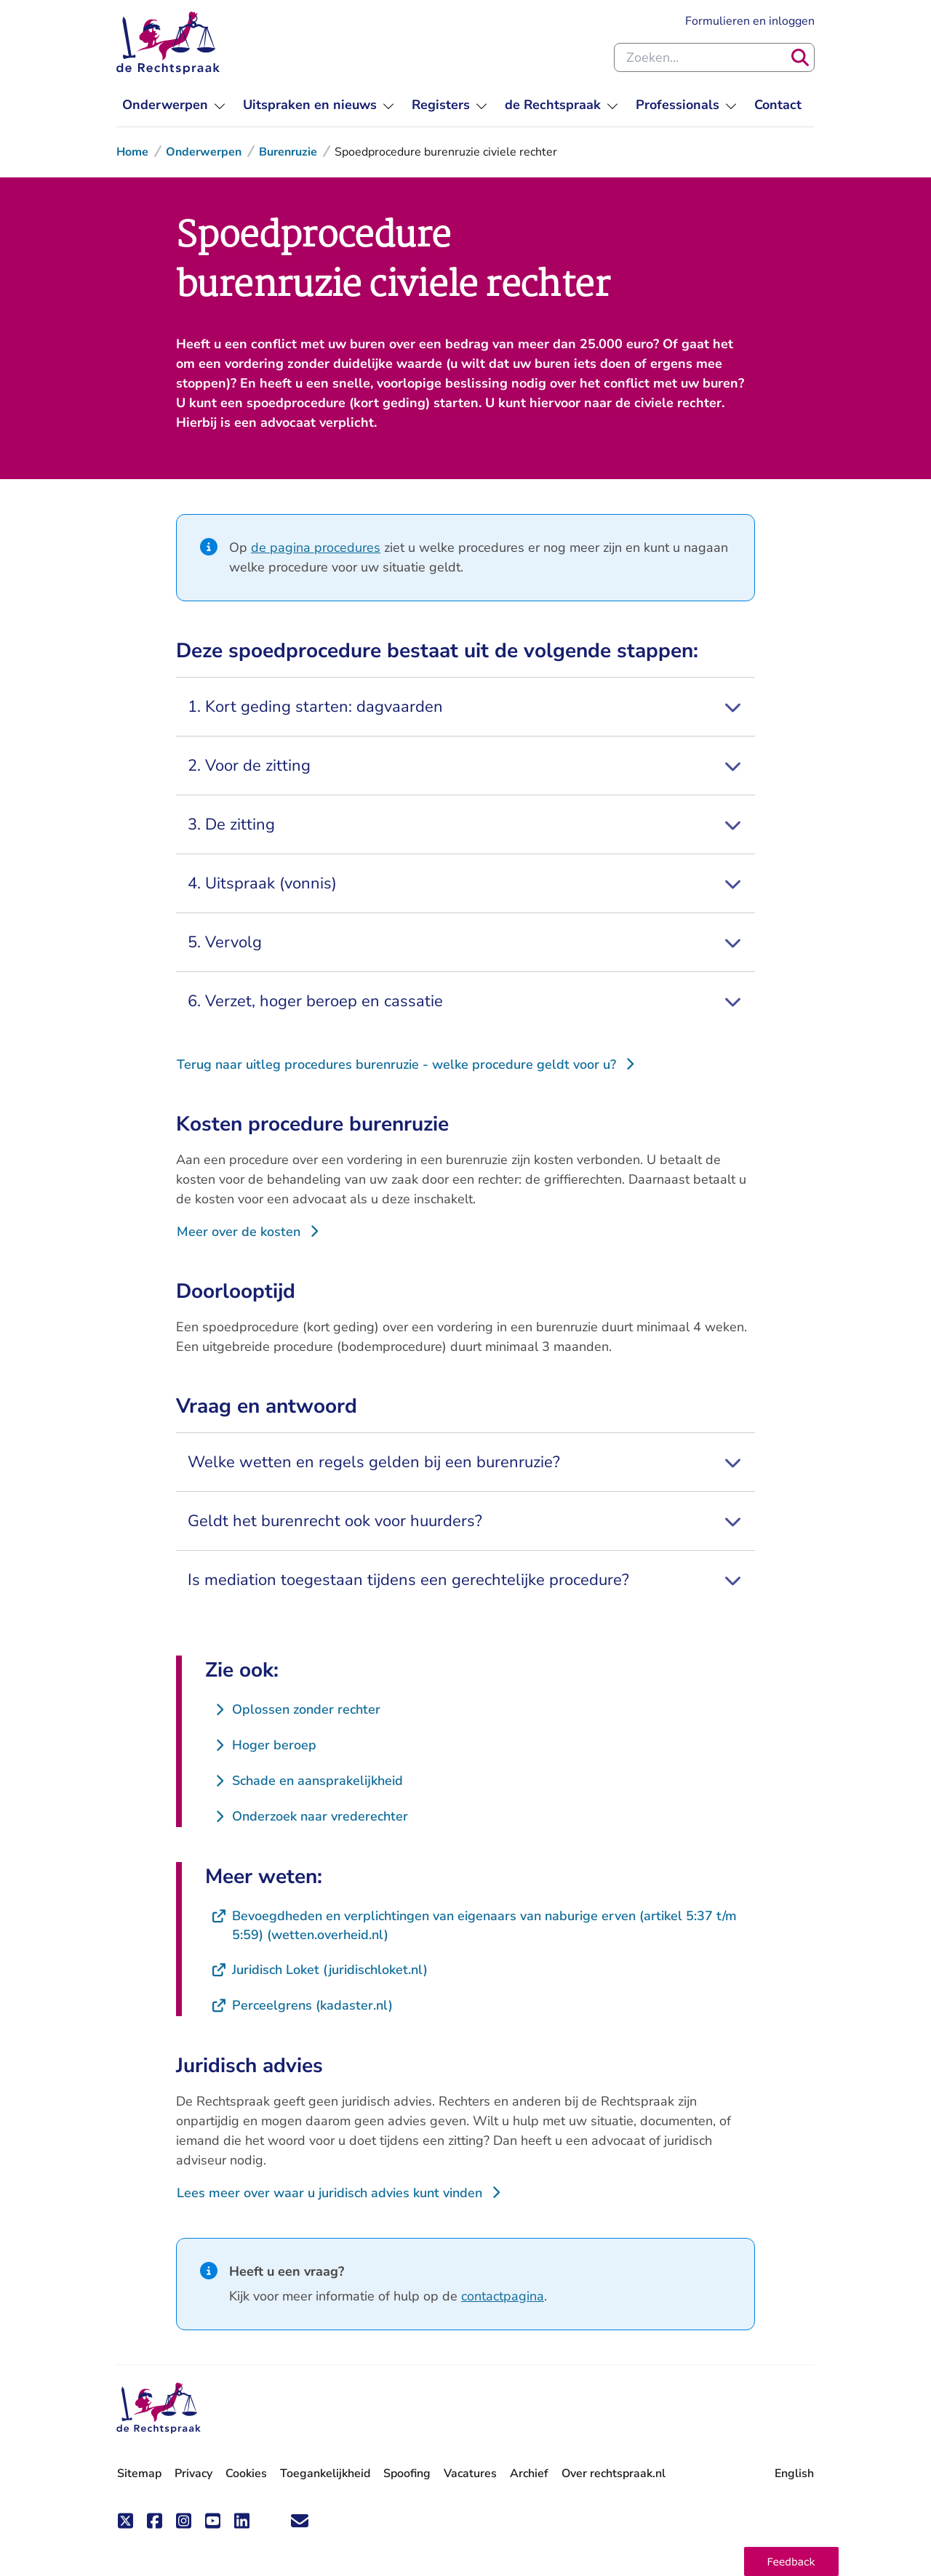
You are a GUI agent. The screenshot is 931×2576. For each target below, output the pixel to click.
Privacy (193, 2473)
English (794, 2473)
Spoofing (407, 2473)
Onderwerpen (203, 152)
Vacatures (470, 2473)
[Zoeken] (800, 57)
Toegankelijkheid (325, 2473)
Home (132, 152)
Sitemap (139, 2473)
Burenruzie (288, 152)
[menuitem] (173, 105)
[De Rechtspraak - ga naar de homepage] (158, 2408)
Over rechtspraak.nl (614, 2473)
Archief (529, 2473)
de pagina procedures (315, 547)
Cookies (246, 2473)
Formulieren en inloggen (750, 20)
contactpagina (502, 2296)
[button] (791, 2561)
